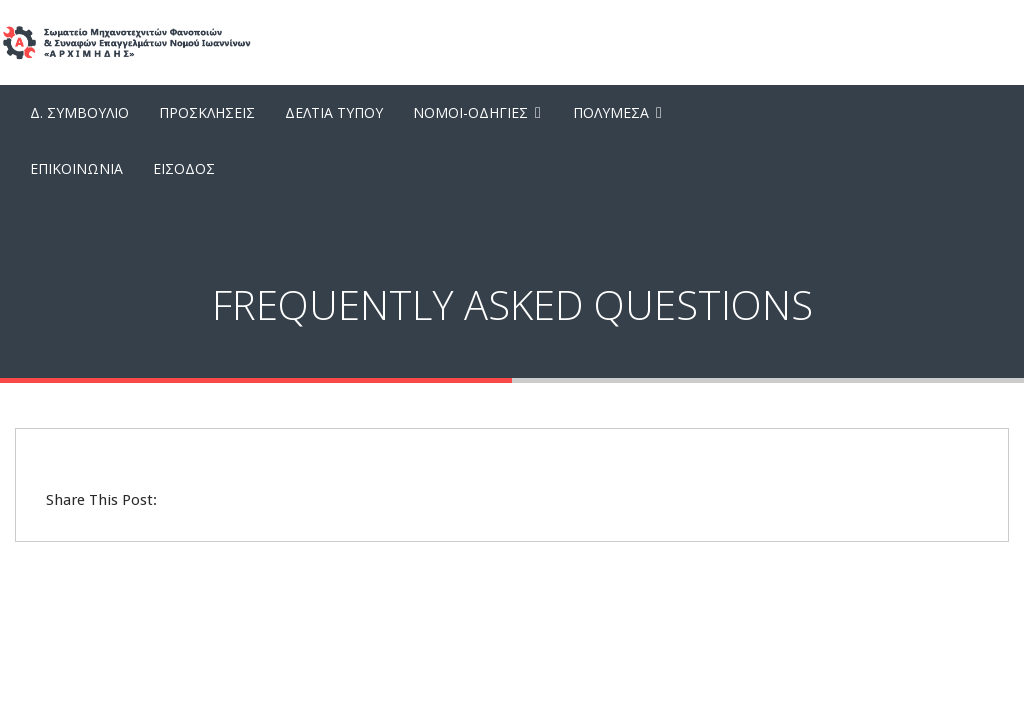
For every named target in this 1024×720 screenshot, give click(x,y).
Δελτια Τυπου (334, 112)
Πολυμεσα (611, 112)
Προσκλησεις (207, 112)
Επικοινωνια (76, 168)
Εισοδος (184, 168)
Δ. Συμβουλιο (79, 112)
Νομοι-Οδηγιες (470, 112)
